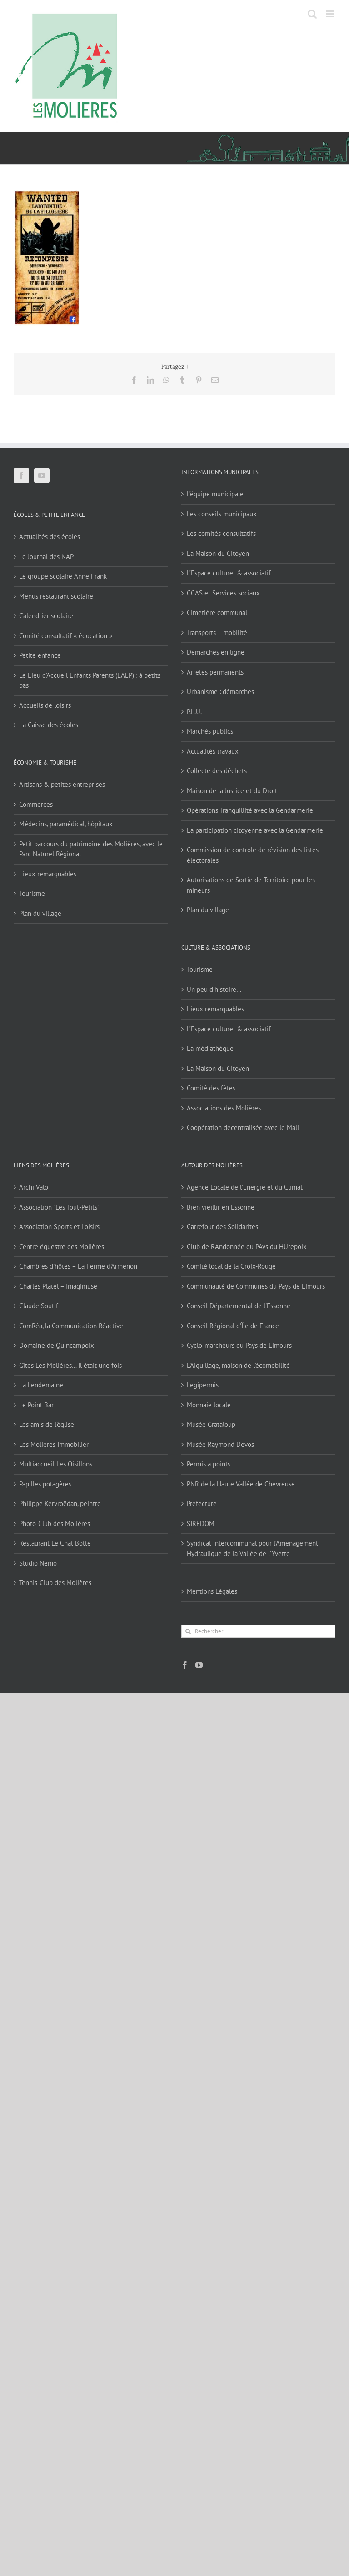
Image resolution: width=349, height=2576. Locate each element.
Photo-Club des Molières (54, 1523)
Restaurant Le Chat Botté (55, 1543)
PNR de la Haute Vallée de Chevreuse (241, 1484)
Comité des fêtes (211, 1088)
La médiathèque (210, 1048)
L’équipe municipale (215, 494)
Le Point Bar (36, 1405)
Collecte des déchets (217, 770)
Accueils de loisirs (45, 705)
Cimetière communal (217, 612)
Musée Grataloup (211, 1424)
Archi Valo (33, 1187)
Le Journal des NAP (46, 556)
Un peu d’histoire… (214, 989)
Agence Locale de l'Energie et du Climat (245, 1187)
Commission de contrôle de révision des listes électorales (253, 855)
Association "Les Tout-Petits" (59, 1207)
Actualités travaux (213, 751)
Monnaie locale (209, 1405)
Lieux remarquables (47, 874)
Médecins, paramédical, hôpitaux (66, 824)
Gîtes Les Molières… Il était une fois (70, 1365)
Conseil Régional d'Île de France (233, 1325)
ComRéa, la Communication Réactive (71, 1325)
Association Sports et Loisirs (59, 1226)
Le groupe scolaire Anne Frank (63, 576)
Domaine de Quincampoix (56, 1345)
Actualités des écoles (49, 536)
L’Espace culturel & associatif (229, 573)
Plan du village (40, 913)
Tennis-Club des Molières (55, 1582)
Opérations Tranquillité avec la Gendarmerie (250, 810)
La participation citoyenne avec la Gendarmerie (255, 830)
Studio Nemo (38, 1563)
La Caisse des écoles (48, 724)
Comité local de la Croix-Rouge (231, 1266)
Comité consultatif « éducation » (65, 635)
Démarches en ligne (215, 652)
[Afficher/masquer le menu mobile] (330, 14)
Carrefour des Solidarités (222, 1226)
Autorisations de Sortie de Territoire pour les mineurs (251, 885)
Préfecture (202, 1503)
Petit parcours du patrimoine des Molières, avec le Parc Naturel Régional (91, 849)
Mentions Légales (212, 1591)
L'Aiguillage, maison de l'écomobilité (238, 1365)
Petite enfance (40, 655)
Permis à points (208, 1464)
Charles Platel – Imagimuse (58, 1286)
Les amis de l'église (46, 1424)
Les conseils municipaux (222, 514)
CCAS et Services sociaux (223, 593)
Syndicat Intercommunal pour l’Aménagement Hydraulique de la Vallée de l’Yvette (252, 1548)
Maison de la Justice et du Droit (232, 790)
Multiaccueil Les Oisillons (55, 1464)
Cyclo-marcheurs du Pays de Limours (239, 1345)
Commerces (36, 804)
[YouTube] (42, 475)
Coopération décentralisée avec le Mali (243, 1127)
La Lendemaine (41, 1385)
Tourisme (32, 893)
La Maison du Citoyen (218, 553)
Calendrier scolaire (46, 615)
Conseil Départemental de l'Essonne (238, 1305)
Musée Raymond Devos (220, 1444)
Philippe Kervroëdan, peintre (60, 1503)
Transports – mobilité (217, 632)
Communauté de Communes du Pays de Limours (256, 1286)
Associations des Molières (224, 1108)
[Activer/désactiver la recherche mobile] (312, 14)
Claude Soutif (38, 1305)
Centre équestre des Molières (61, 1246)
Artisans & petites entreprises (62, 784)
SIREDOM (200, 1523)
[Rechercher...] (258, 1631)
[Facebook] (21, 475)
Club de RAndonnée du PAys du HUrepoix (247, 1246)
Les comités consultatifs (221, 533)
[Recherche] (187, 1631)
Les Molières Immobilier (54, 1444)
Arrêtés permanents (215, 672)
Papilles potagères (45, 1484)
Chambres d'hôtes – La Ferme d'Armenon (78, 1266)
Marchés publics (210, 731)
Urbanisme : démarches (220, 691)
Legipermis (203, 1385)
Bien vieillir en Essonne (220, 1207)
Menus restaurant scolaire (56, 596)
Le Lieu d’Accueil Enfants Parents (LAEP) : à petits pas (89, 680)
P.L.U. (194, 711)
